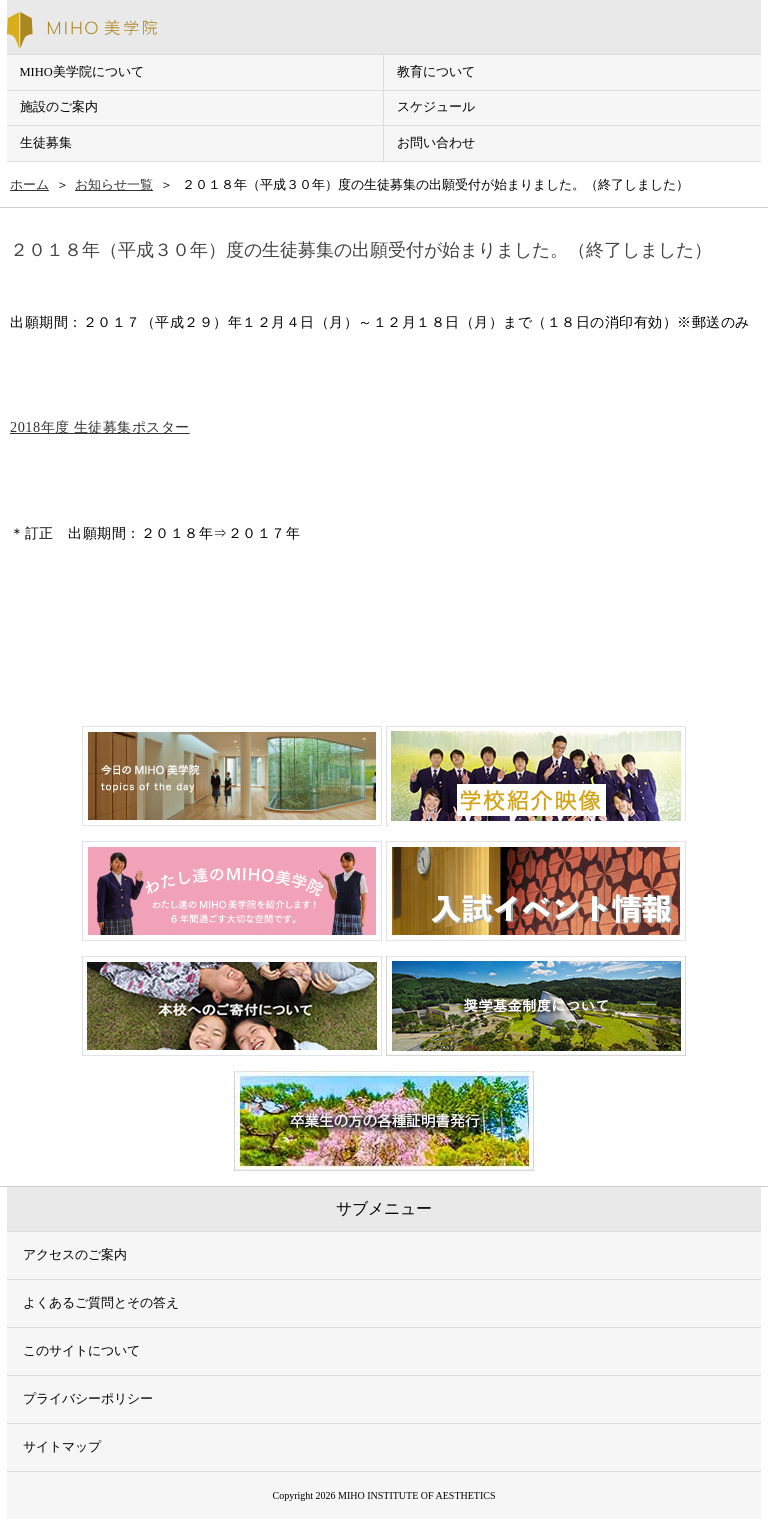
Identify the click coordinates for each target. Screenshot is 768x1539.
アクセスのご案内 (75, 1255)
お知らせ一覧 (114, 184)
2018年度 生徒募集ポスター (100, 427)
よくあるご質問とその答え (101, 1303)
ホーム (29, 184)
